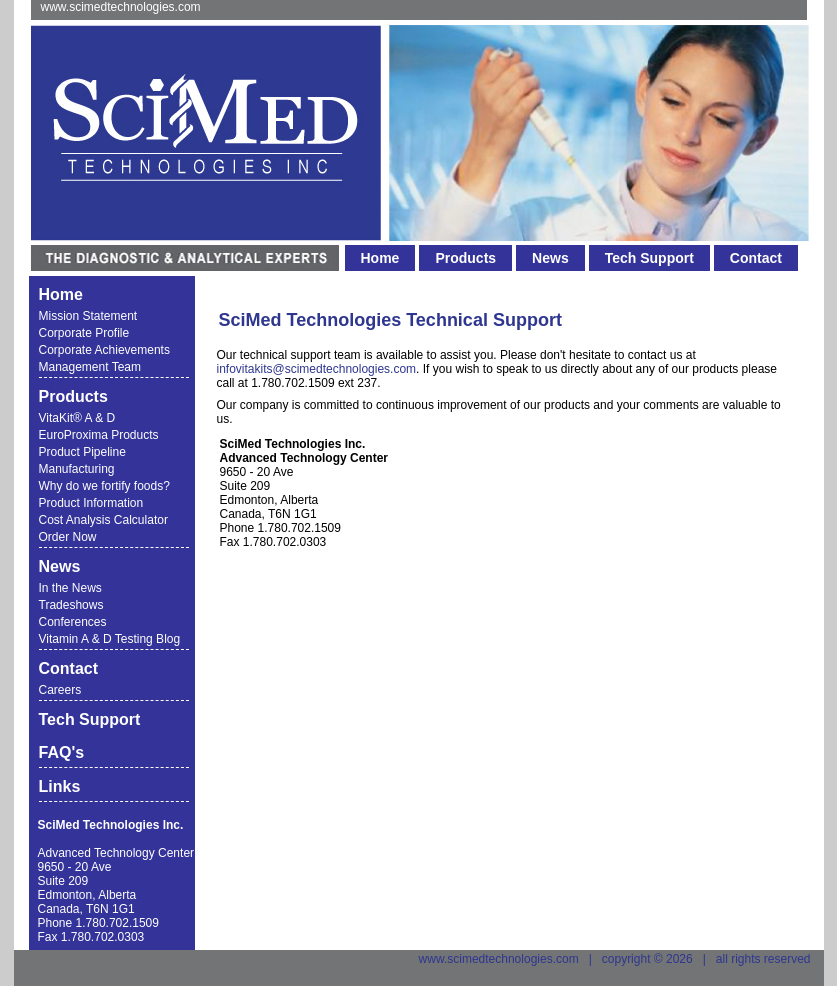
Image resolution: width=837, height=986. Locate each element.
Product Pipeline (82, 452)
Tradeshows (71, 605)
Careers (60, 690)
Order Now (68, 537)
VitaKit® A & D (77, 418)
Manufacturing (77, 469)
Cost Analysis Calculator (103, 520)
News (550, 258)
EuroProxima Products (99, 435)
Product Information (91, 503)
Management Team (90, 367)
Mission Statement (88, 316)
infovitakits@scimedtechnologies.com (317, 369)
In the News (70, 588)
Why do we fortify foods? (104, 486)
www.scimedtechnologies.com (121, 7)
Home (380, 258)
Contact (756, 258)
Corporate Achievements (104, 350)
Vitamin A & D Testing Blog (110, 639)
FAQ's (62, 752)
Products (465, 258)
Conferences (73, 622)
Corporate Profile (84, 333)
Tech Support (649, 258)
